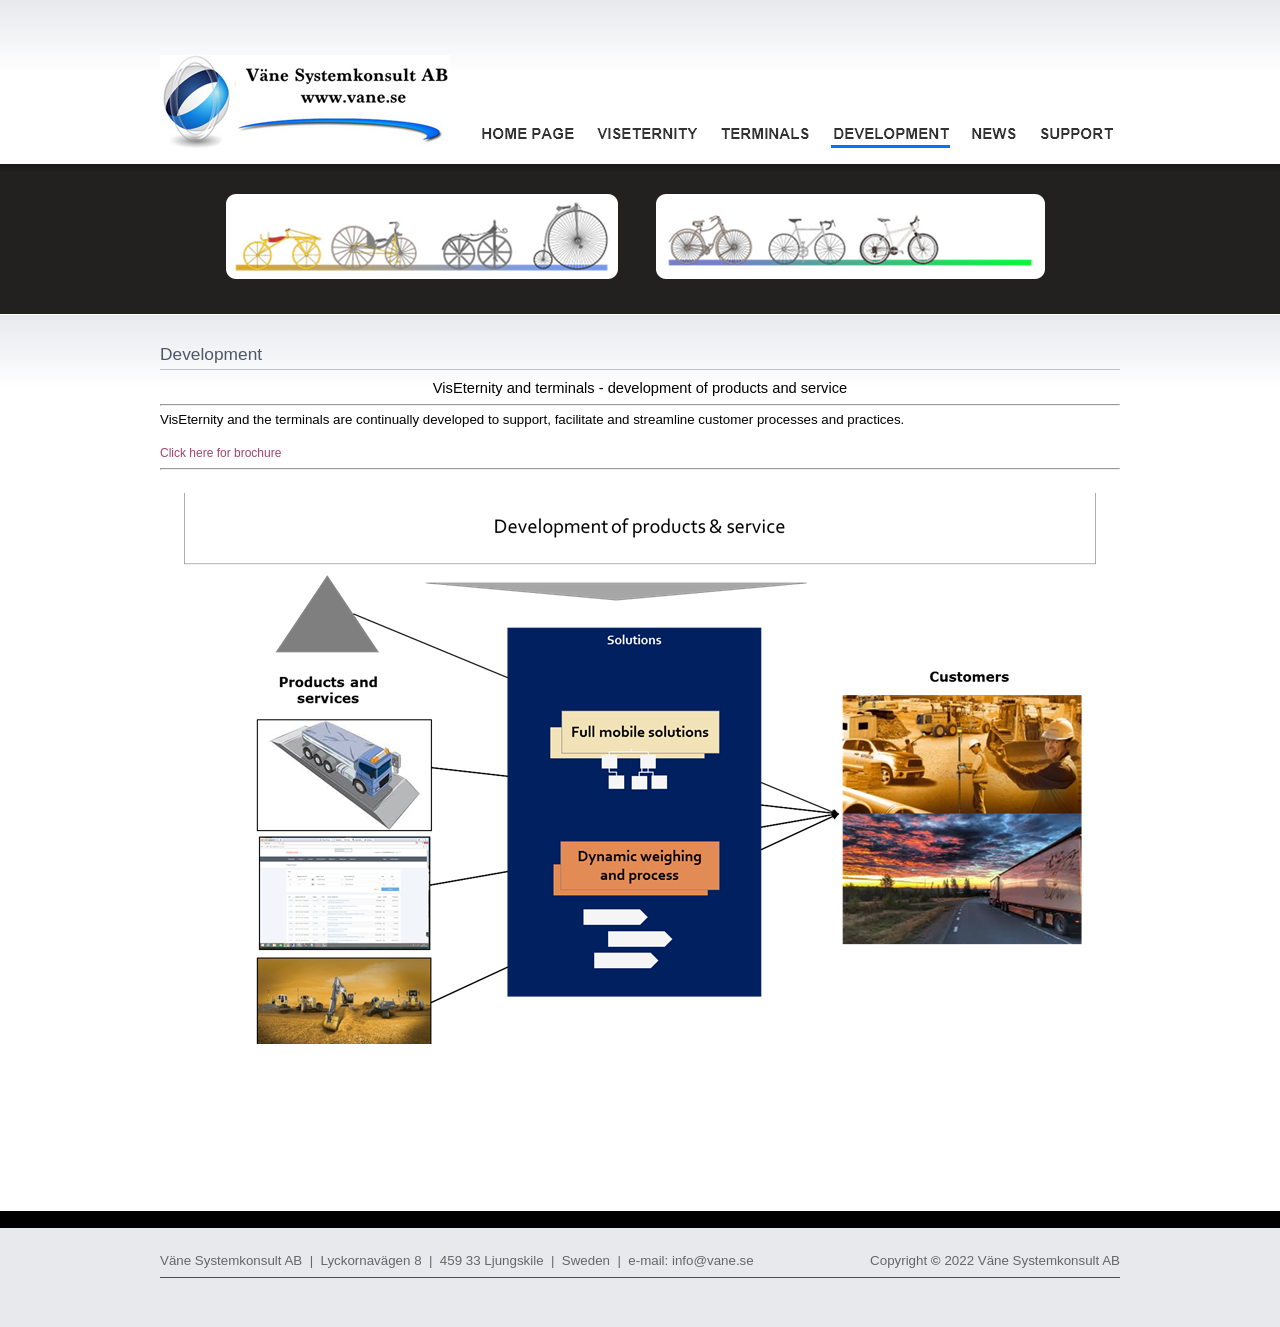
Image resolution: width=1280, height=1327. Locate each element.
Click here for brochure (220, 453)
